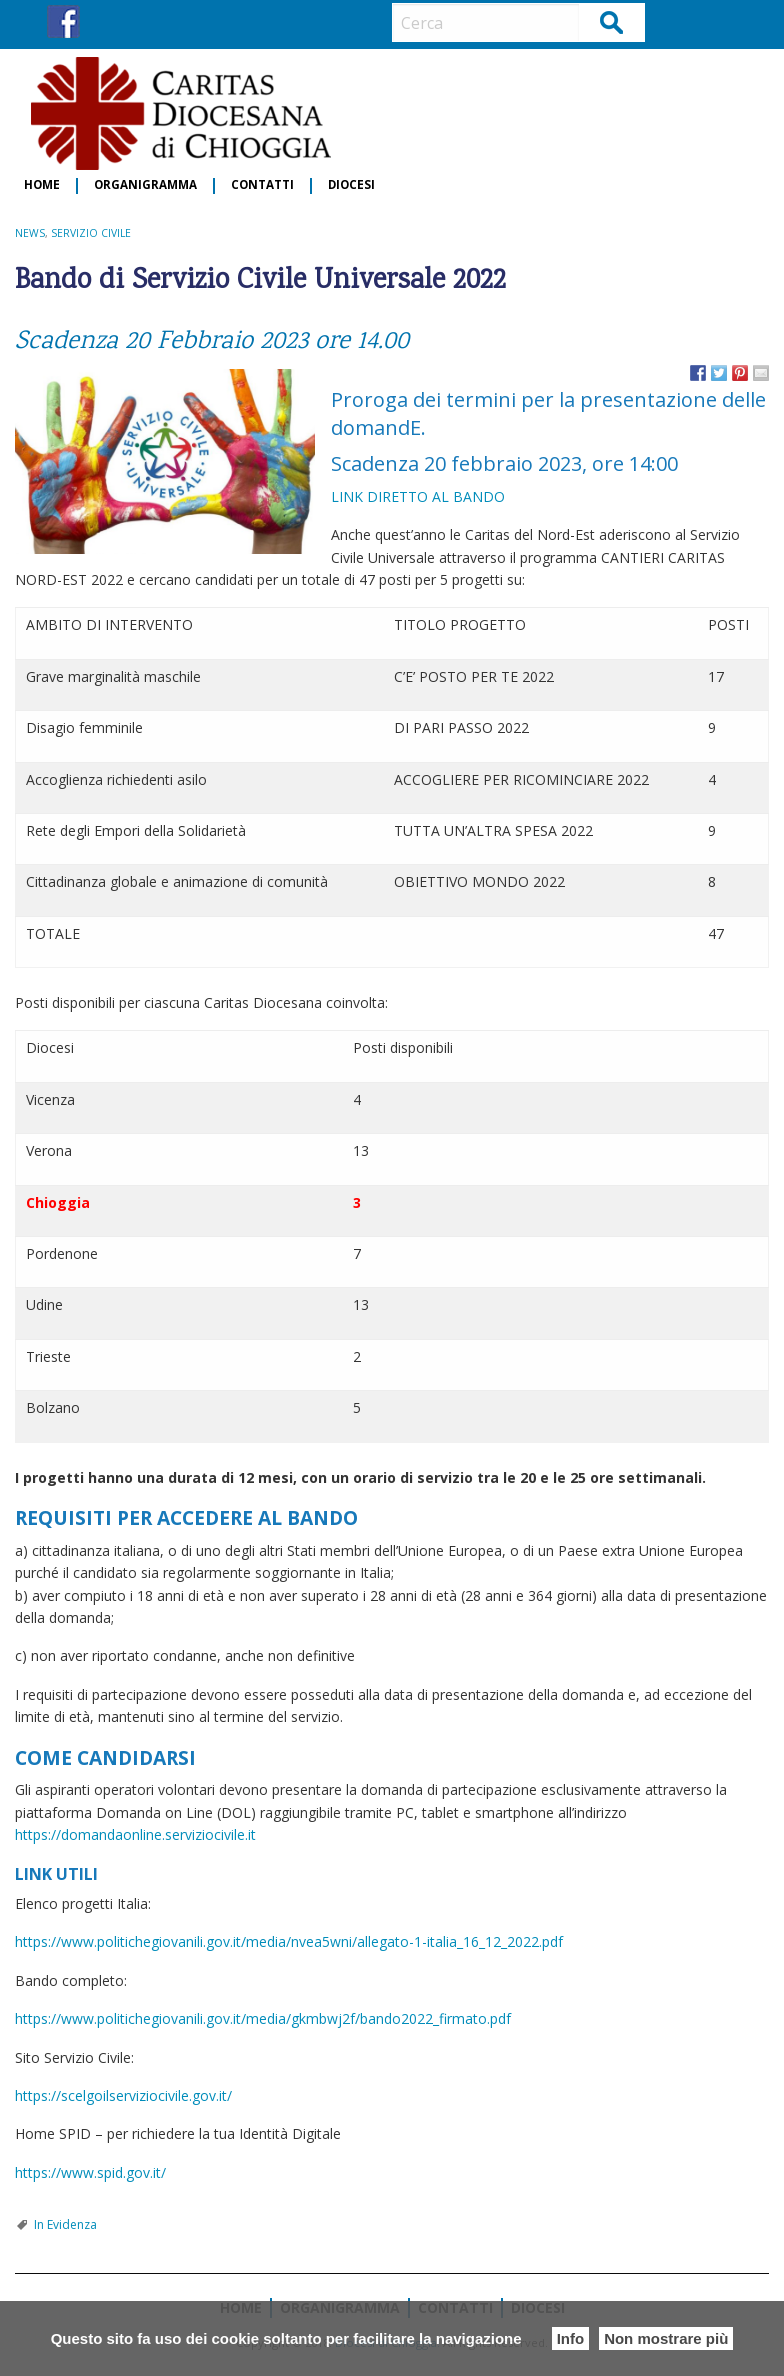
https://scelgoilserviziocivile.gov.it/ (123, 2095)
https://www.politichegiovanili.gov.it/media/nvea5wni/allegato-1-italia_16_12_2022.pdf (289, 1941)
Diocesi (351, 185)
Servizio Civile (91, 233)
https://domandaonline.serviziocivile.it (135, 1834)
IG (100, 21)
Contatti (262, 185)
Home (42, 185)
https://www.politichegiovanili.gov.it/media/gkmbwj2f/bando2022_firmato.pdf (263, 2018)
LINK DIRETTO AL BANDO (420, 496)
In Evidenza (65, 2224)
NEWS (30, 233)
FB (63, 21)
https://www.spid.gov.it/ (90, 2172)
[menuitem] (43, 186)
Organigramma (145, 185)
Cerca (612, 21)
